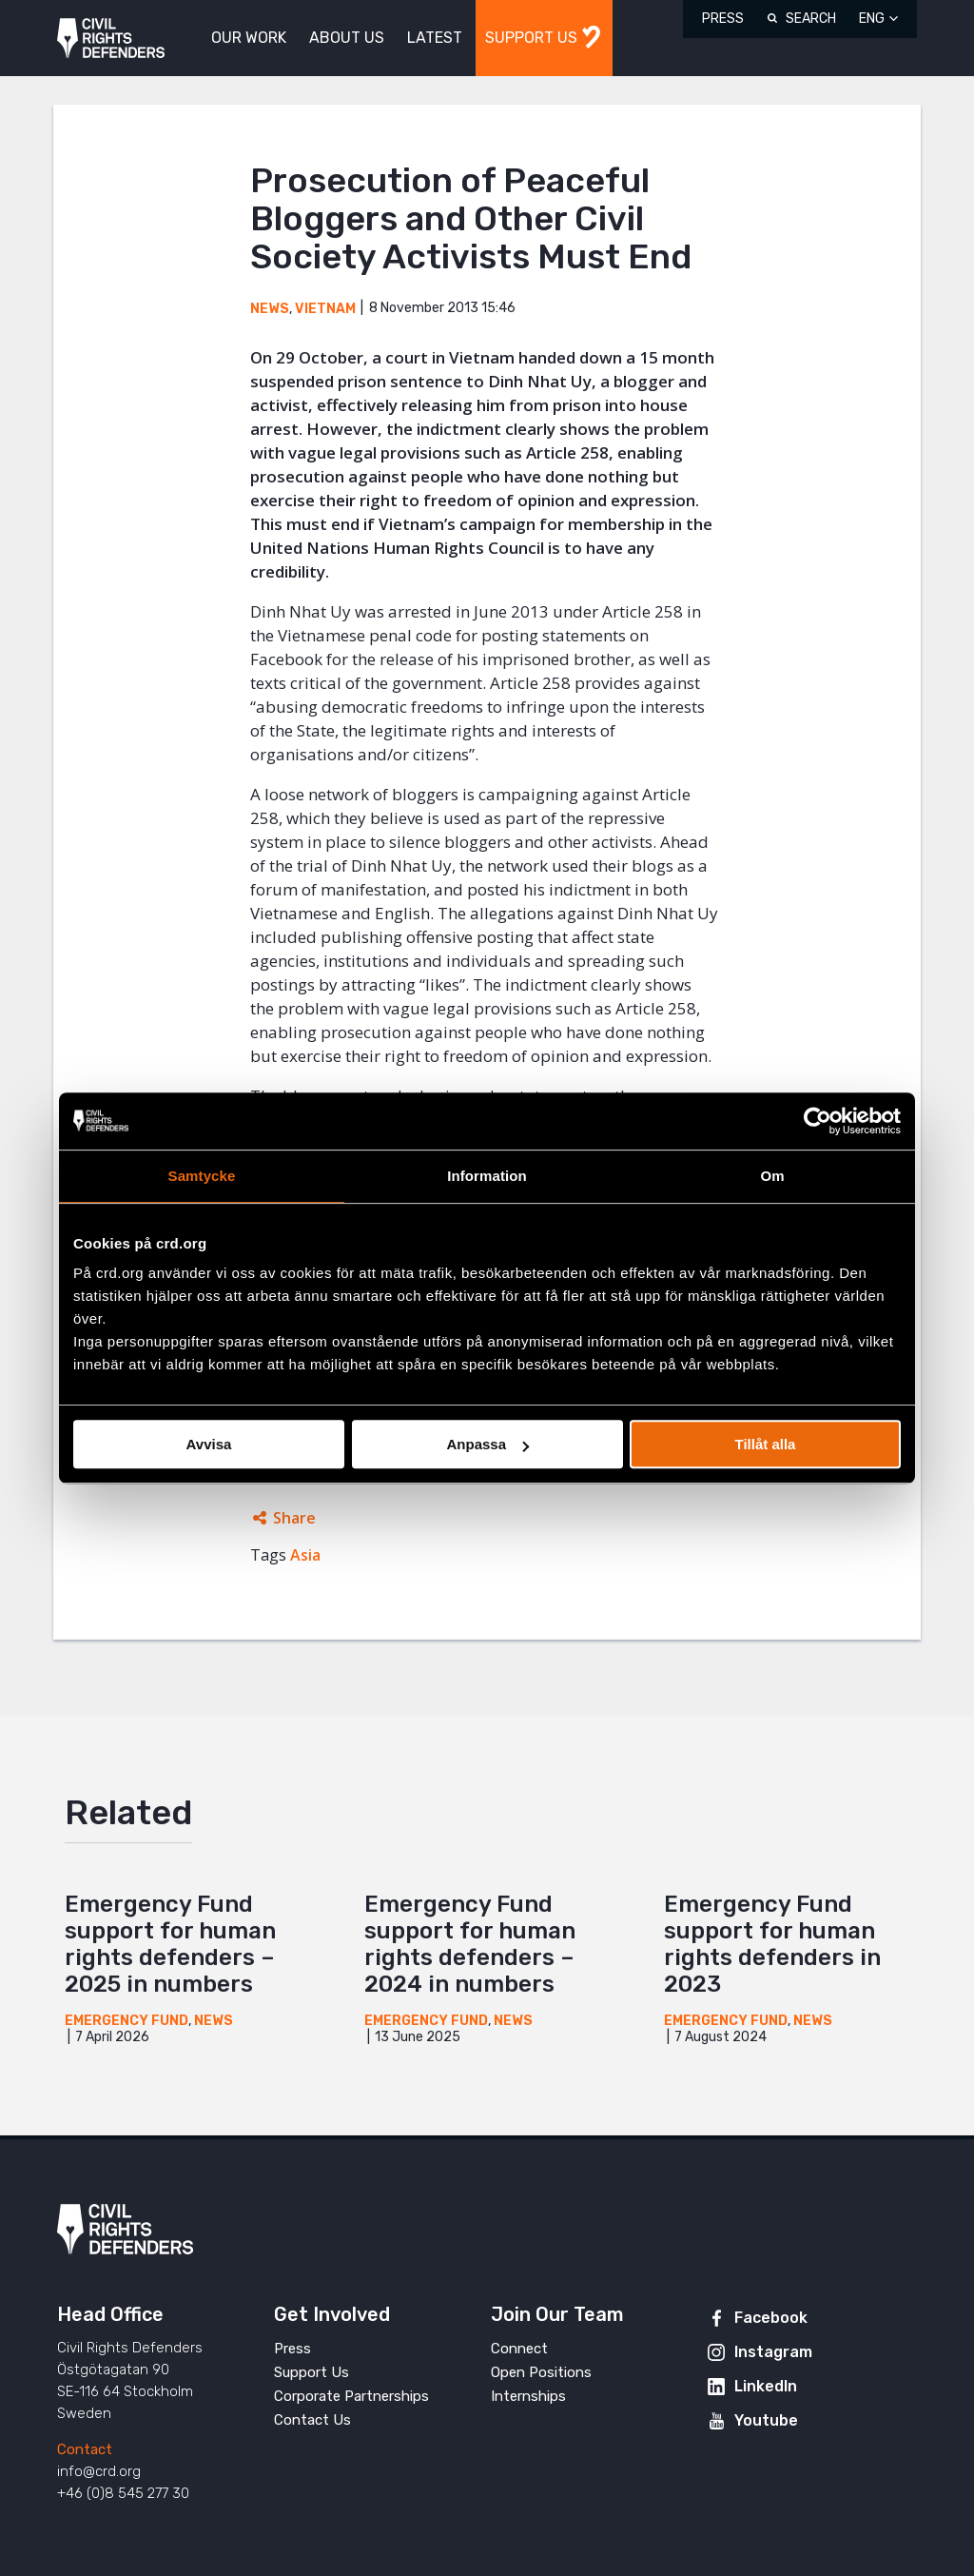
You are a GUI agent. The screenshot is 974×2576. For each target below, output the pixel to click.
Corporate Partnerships (351, 2396)
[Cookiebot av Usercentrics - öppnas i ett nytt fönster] (817, 1121)
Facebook (771, 2318)
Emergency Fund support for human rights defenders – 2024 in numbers (469, 1944)
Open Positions (541, 2372)
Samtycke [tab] (202, 1176)
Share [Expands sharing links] (294, 1517)
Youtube (766, 2420)
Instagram (773, 2352)
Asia (305, 1554)
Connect (519, 2348)
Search (811, 18)
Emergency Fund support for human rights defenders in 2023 (772, 1944)
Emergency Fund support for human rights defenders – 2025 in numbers (170, 1944)
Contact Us (312, 2420)
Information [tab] (487, 1176)
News (269, 309)
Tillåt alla (765, 1444)
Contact (84, 2449)
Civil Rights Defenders (111, 38)
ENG (872, 18)
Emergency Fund (126, 2021)
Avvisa (209, 1444)
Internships (528, 2396)
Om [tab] (772, 1176)
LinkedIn (765, 2386)
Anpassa (487, 1444)
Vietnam (325, 309)
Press (723, 18)
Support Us (311, 2372)
